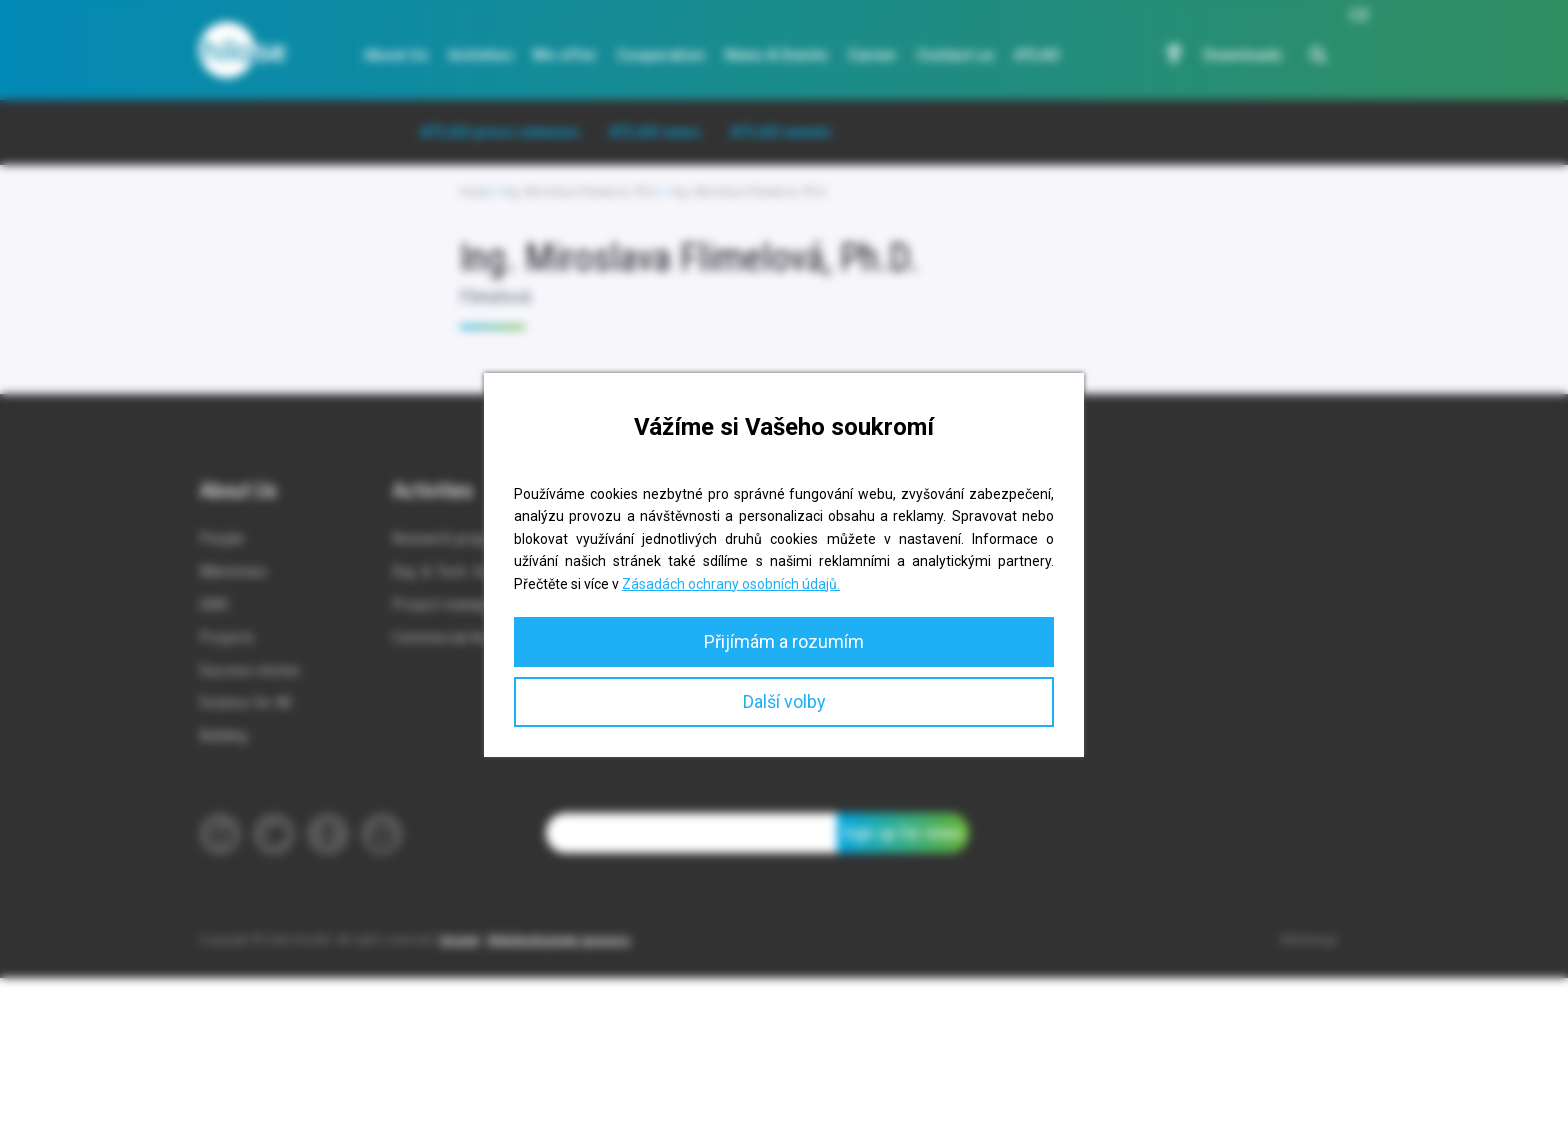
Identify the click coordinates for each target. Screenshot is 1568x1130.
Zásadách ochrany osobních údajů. (731, 584)
